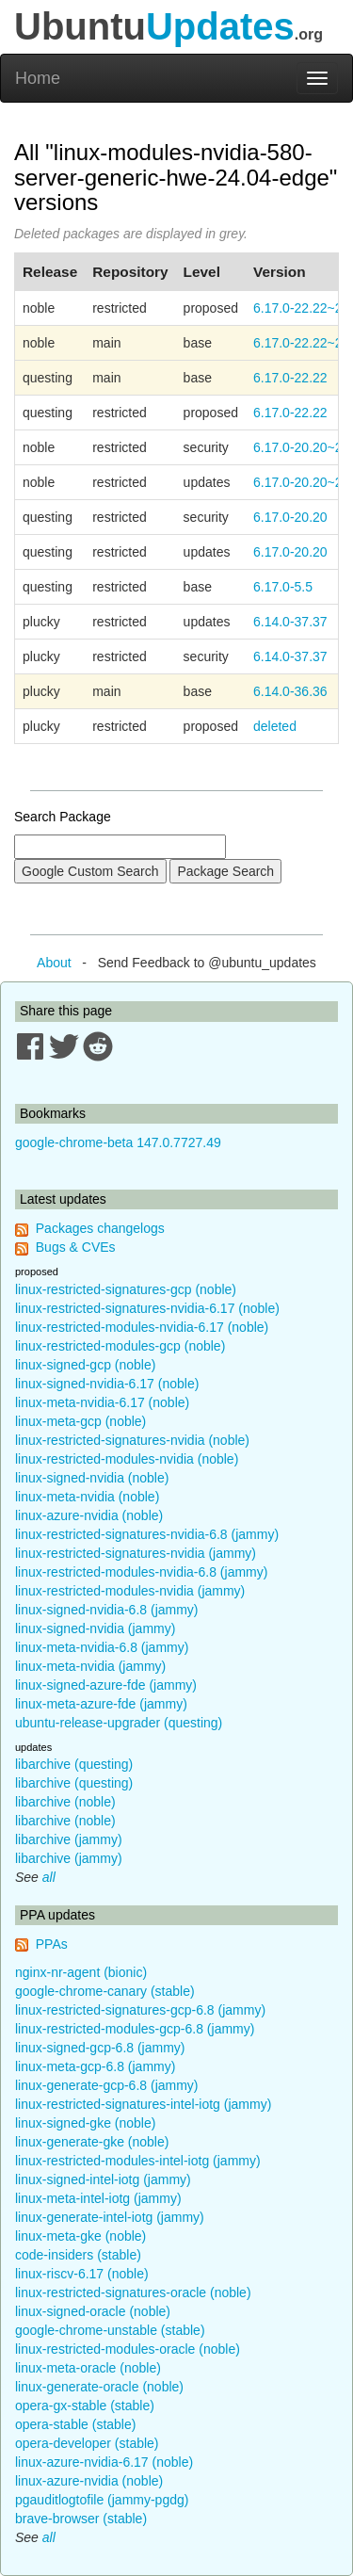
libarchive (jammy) (68, 1839)
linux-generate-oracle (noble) (99, 2386)
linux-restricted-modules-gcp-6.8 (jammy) (134, 2028)
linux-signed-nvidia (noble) (91, 1477)
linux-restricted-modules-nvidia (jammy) (130, 1590)
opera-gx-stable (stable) (84, 2405)
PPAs (52, 1944)
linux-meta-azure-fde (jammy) (101, 1703)
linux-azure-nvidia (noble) (89, 1515)
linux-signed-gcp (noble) (85, 1364)
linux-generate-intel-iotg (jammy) (109, 2217)
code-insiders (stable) (78, 2254)
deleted (275, 726)
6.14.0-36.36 (290, 691)
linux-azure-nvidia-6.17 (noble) (104, 2462)
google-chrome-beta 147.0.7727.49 (118, 1142)
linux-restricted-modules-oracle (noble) (127, 2349)
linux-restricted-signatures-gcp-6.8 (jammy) (140, 2009)
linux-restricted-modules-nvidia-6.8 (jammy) (141, 1572)
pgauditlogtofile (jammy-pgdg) (101, 2499)
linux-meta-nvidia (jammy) (90, 1666)
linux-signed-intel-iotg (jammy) (103, 2179)
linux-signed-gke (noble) (85, 2122)
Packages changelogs (100, 1228)
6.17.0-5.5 (283, 586)
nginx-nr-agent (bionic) (81, 1972)
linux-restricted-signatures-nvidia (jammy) (135, 1553)
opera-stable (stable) (75, 2424)
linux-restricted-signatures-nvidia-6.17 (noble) (147, 1308)
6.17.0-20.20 (290, 517)
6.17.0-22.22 (290, 377)
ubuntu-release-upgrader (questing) (118, 1722)
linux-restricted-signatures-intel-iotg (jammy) (143, 2104)
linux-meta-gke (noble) (80, 2236)
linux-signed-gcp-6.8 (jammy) (100, 2047)
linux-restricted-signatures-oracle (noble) (133, 2292)
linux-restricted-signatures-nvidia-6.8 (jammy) (147, 1534)
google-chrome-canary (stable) (105, 1991)
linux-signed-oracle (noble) (92, 2311)
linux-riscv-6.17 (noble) (82, 2273)
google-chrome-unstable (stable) (110, 2330)
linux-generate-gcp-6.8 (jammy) (107, 2085)
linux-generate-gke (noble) (91, 2141)
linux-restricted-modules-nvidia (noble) (126, 1458)
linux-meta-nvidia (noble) (87, 1496)
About (54, 962)
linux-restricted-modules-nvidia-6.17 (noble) (141, 1327)
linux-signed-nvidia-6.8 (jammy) (107, 1609)
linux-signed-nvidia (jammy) (95, 1628)
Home (37, 78)
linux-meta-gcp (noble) (80, 1421)
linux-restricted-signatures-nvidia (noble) (132, 1440)
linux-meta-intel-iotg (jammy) (98, 2198)
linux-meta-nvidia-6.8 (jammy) (101, 1647)
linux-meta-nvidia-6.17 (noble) (102, 1402)
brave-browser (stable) (81, 2518)
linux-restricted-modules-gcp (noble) (120, 1345)
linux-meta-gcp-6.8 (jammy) (95, 2066)
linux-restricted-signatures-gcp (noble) (125, 1289)
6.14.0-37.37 (290, 621)
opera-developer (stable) (87, 2443)
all (49, 1877)
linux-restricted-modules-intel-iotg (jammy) (138, 2160)
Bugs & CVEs (76, 1247)
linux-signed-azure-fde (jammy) (106, 1685)
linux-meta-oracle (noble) (88, 2367)
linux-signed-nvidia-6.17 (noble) (107, 1383)
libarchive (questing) (74, 1764)
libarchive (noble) (65, 1801)
